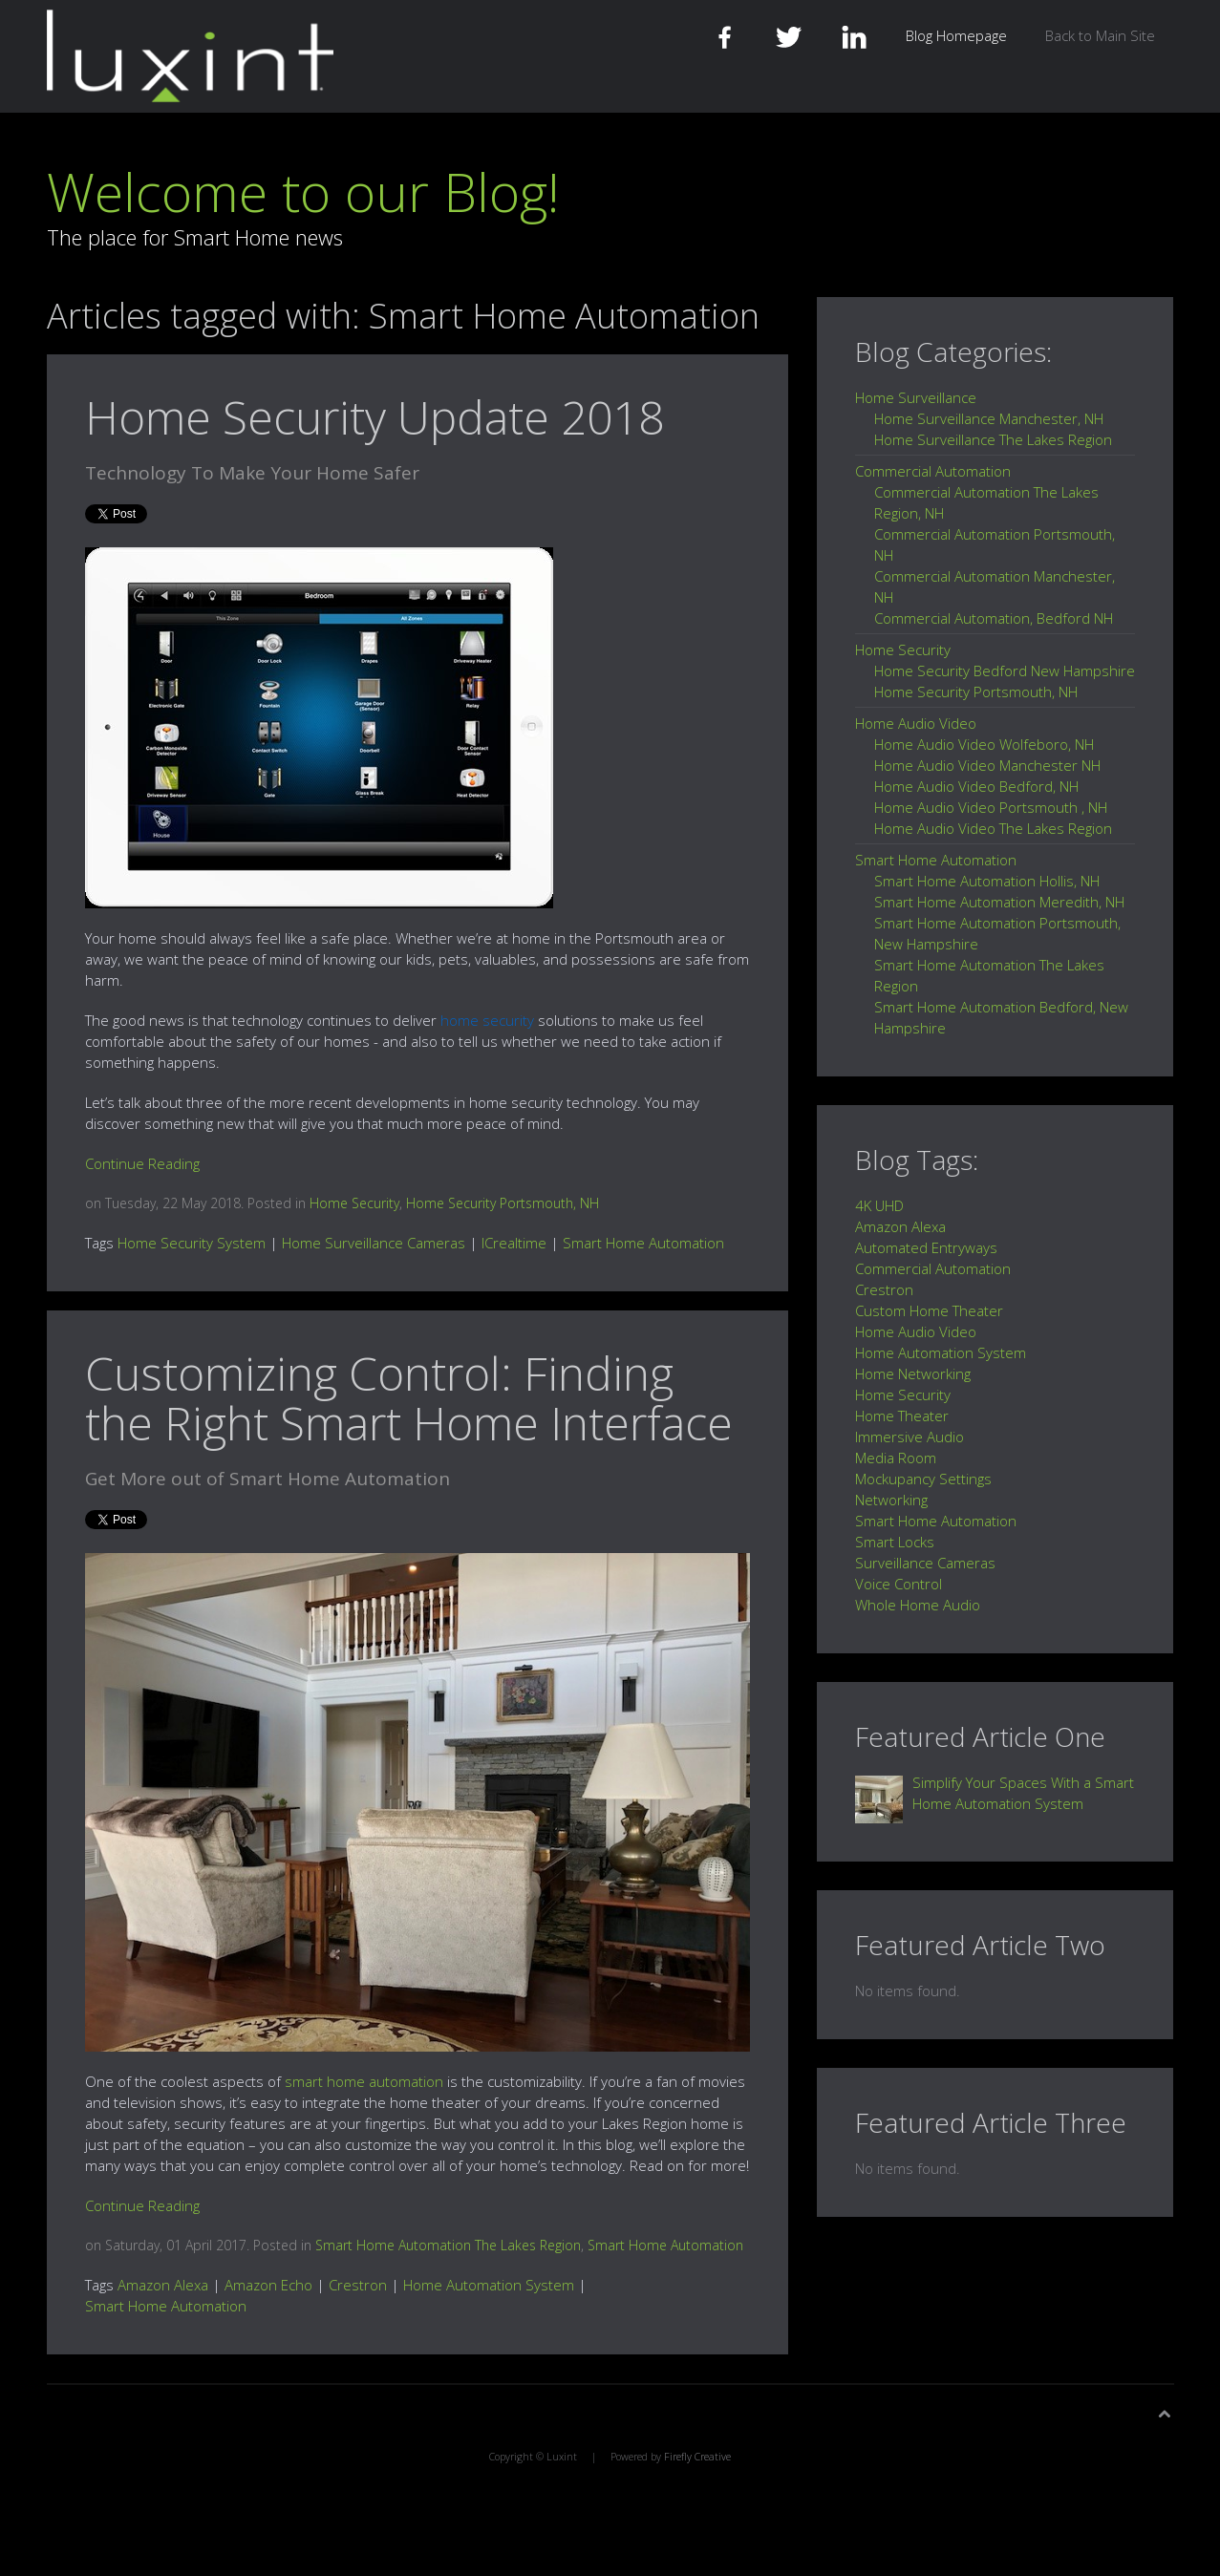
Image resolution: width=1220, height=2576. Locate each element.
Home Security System (192, 1242)
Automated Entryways (926, 1247)
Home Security (354, 1203)
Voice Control (898, 1583)
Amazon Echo (268, 2284)
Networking (891, 1499)
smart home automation (364, 2081)
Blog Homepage (956, 35)
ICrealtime (514, 1242)
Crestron (358, 2284)
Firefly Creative (697, 2456)
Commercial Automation (933, 1268)
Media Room (895, 1457)
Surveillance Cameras (925, 1562)
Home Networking (913, 1373)
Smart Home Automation (643, 1242)
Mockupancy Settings (923, 1478)
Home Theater (902, 1415)
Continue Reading (142, 1163)
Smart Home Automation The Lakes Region (448, 2245)
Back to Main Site (1100, 35)
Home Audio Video (915, 1331)
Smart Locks (894, 1541)
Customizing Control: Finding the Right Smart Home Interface (409, 1398)
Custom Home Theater (929, 1310)
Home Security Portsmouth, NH (502, 1203)
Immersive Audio (909, 1436)
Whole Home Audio (917, 1604)
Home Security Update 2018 (374, 417)
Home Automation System (488, 2284)
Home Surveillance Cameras (373, 1242)
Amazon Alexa (163, 2284)
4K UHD (879, 1205)
